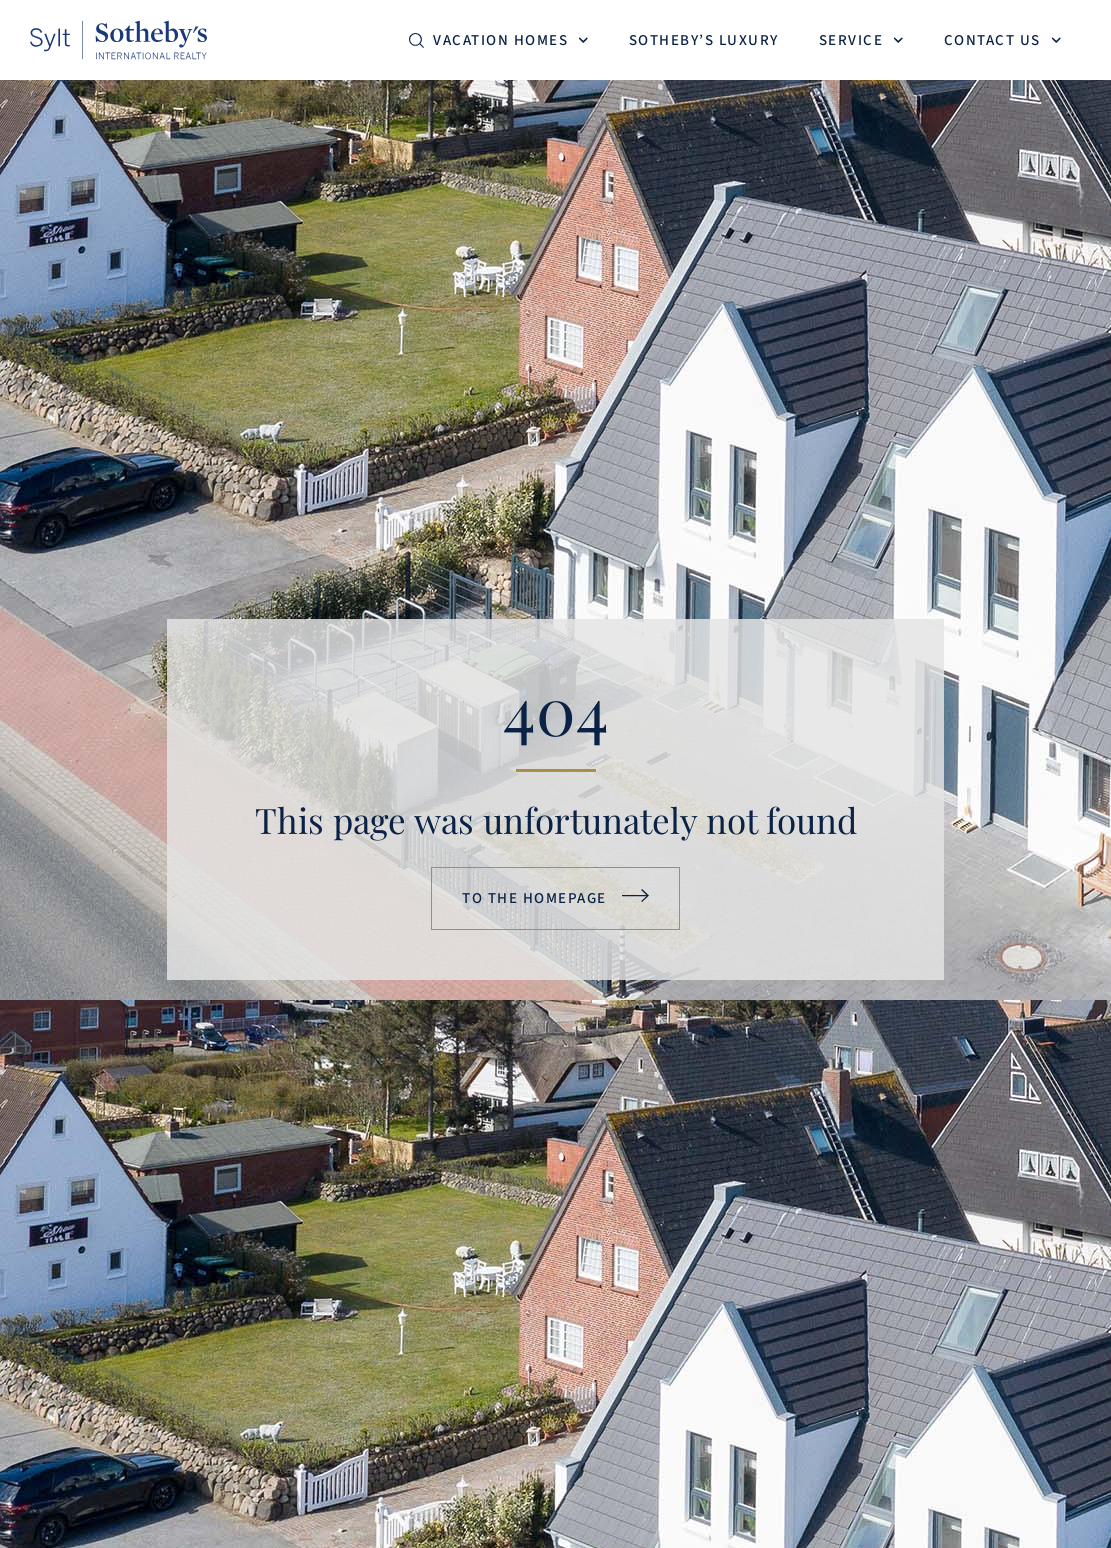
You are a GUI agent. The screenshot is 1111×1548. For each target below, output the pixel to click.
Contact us (1003, 40)
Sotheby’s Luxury (704, 40)
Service (861, 40)
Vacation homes (511, 40)
